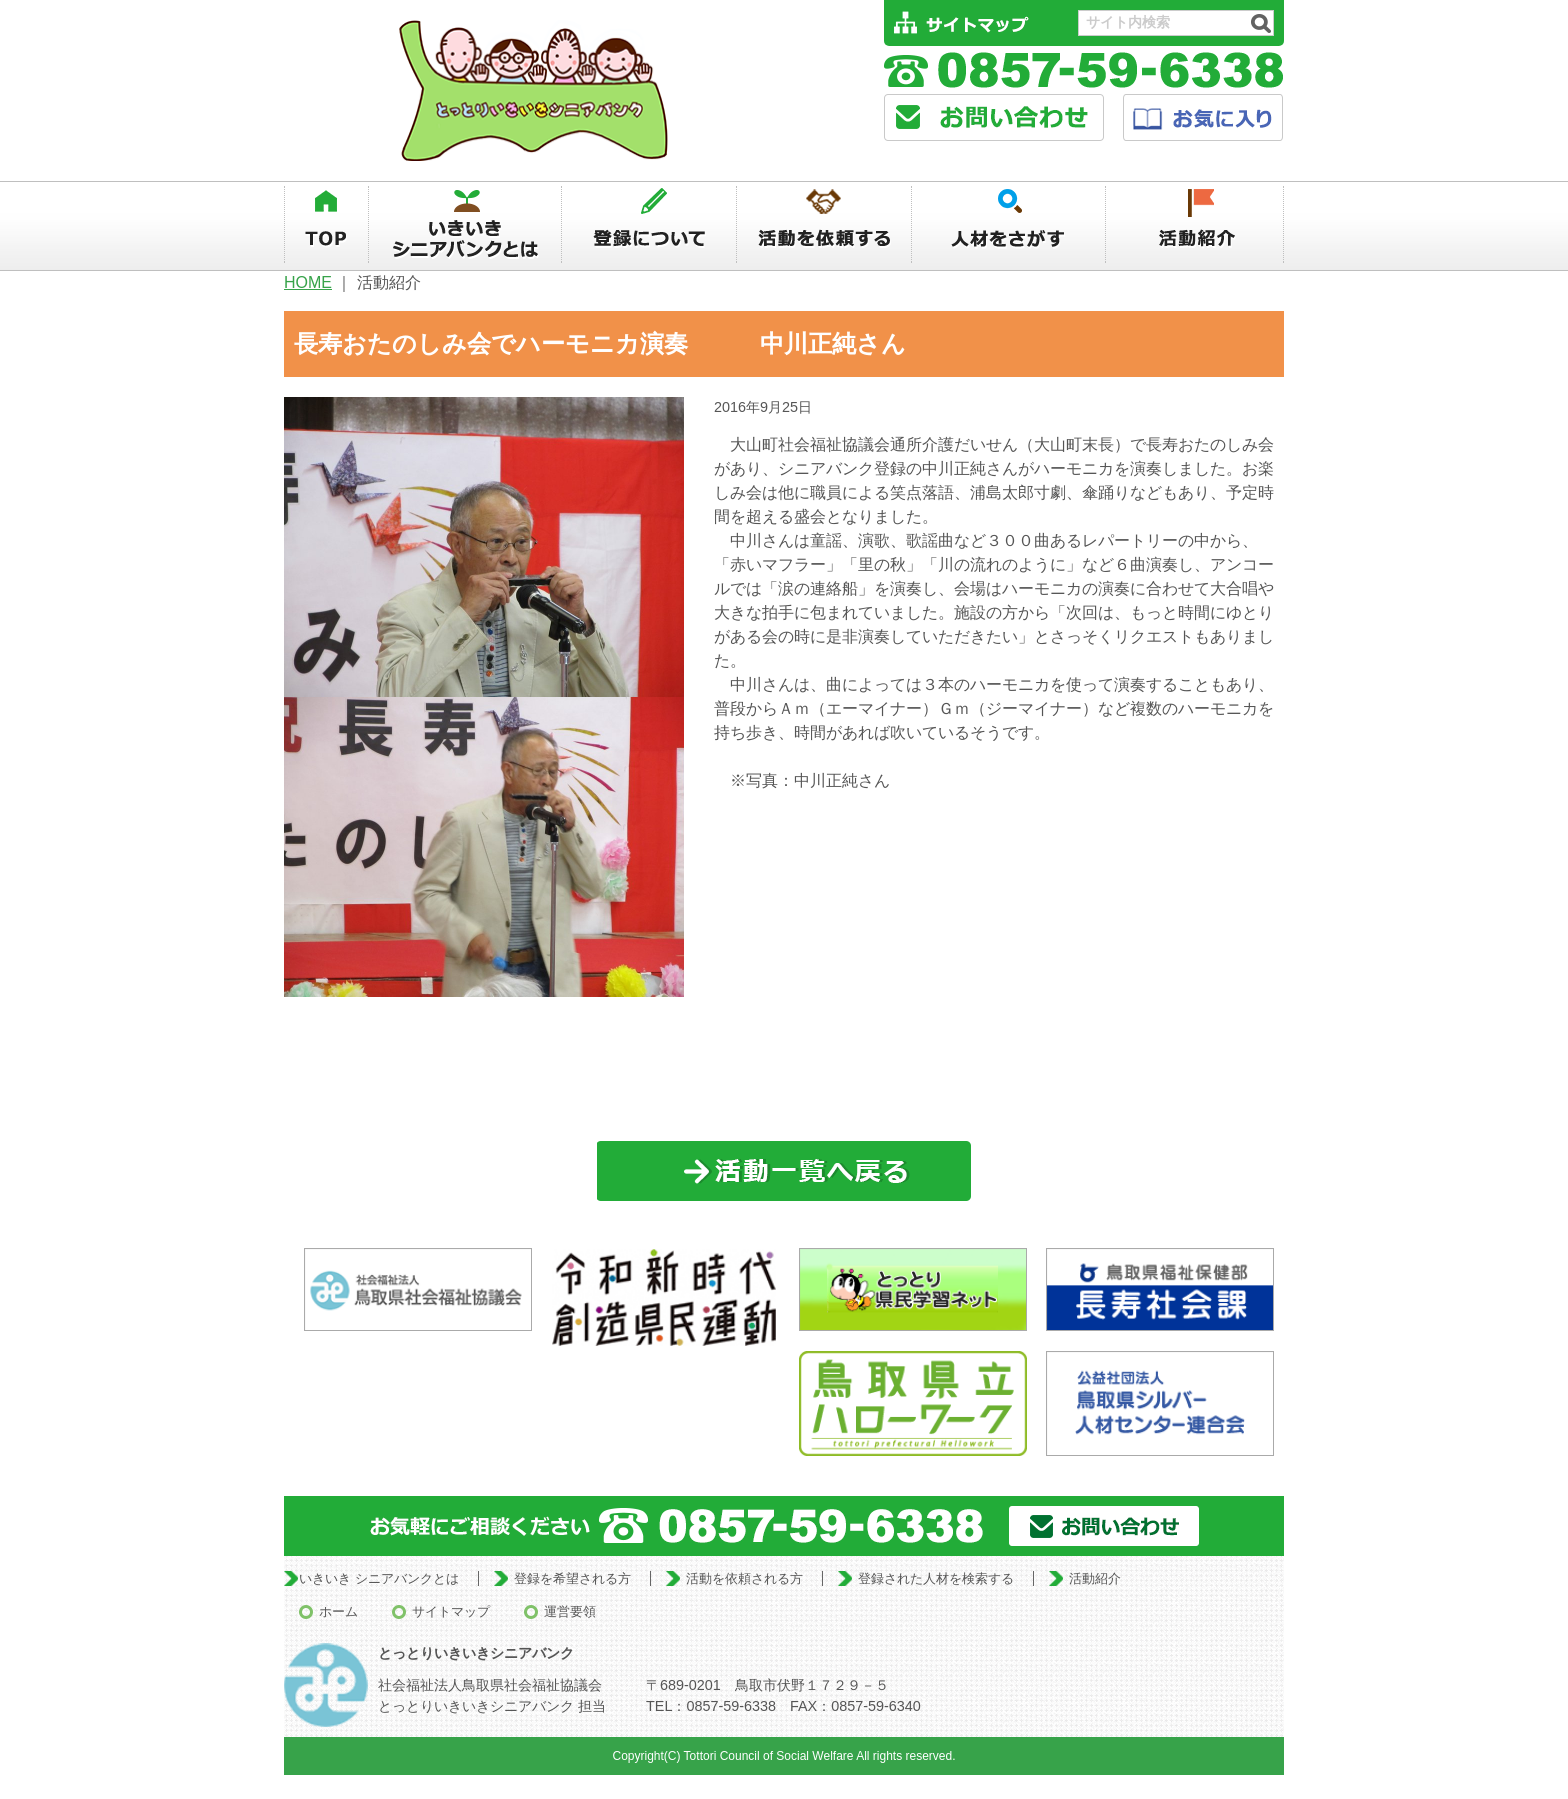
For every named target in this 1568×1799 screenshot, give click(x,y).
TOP (326, 225)
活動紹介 (1195, 225)
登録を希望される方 (572, 1578)
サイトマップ (451, 1611)
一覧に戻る (784, 1171)
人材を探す (1009, 225)
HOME (308, 282)
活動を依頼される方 (744, 1578)
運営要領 (570, 1611)
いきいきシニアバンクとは (465, 225)
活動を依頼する (824, 225)
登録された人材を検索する (936, 1578)
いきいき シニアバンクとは (379, 1578)
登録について (649, 225)
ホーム (338, 1611)
